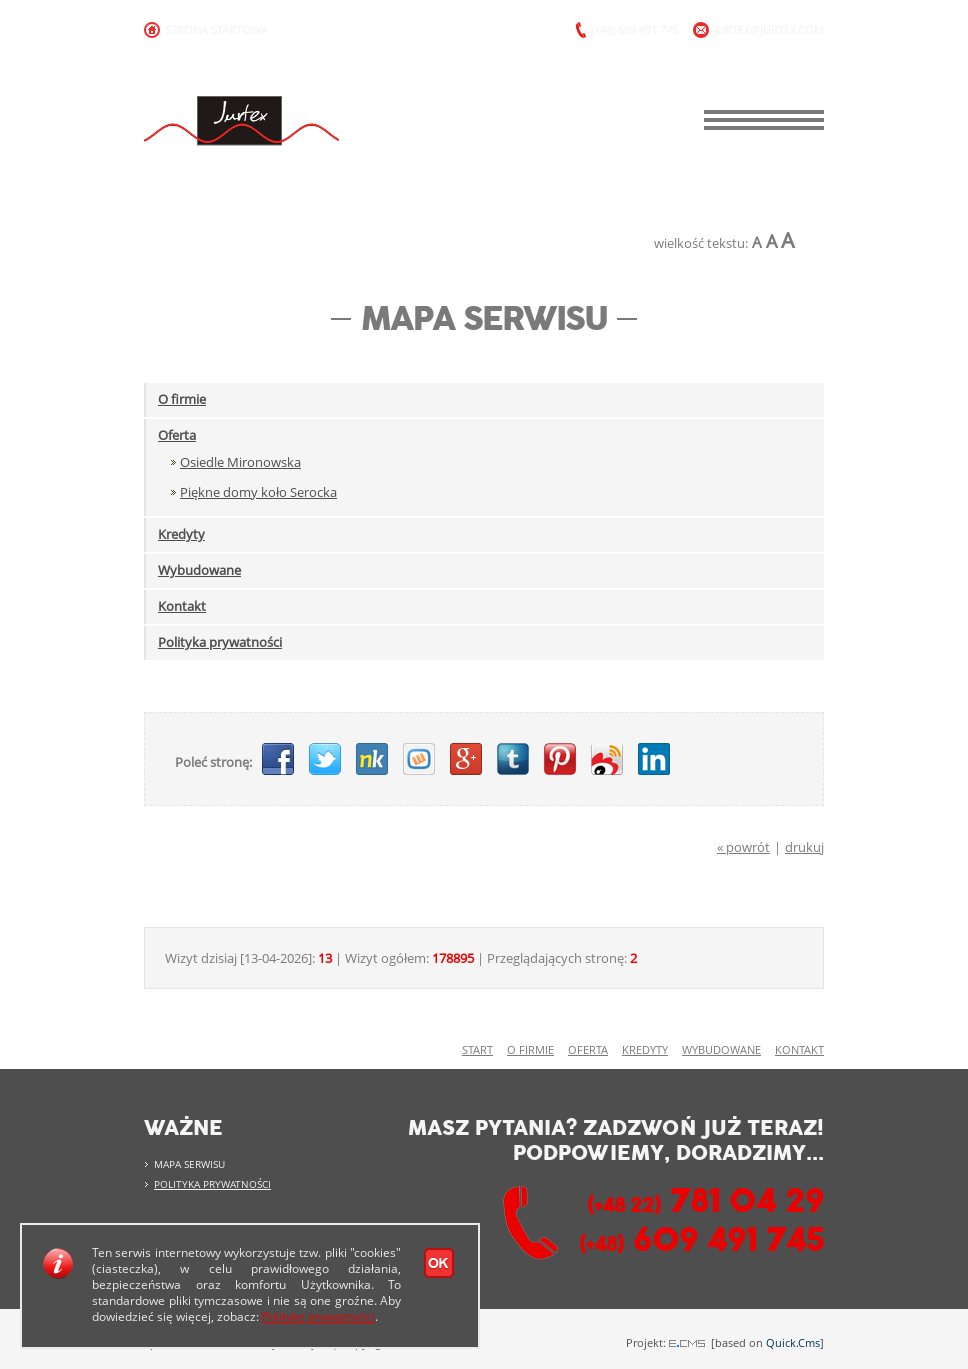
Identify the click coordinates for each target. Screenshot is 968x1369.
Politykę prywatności (318, 1316)
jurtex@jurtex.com (769, 29)
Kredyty (181, 534)
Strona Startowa (216, 29)
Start (477, 1050)
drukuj (804, 847)
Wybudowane (199, 570)
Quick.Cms (793, 1342)
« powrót (743, 847)
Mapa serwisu (189, 1164)
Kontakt (182, 606)
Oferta (177, 435)
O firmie (182, 399)
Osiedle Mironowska (240, 462)
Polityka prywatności (220, 642)
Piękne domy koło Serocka (258, 492)
